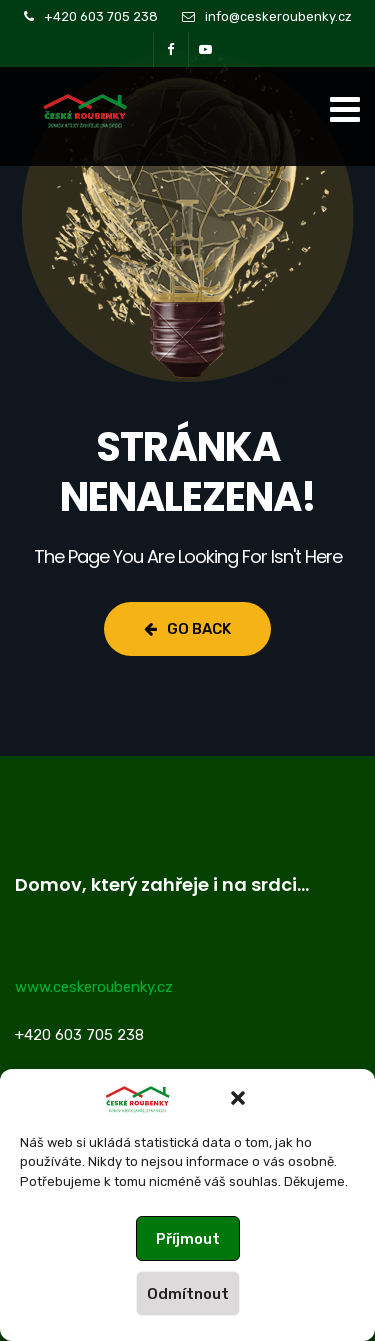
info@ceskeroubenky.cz (278, 16)
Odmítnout (188, 1294)
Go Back (187, 629)
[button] (238, 1098)
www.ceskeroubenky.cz (94, 987)
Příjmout (188, 1239)
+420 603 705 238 (101, 16)
